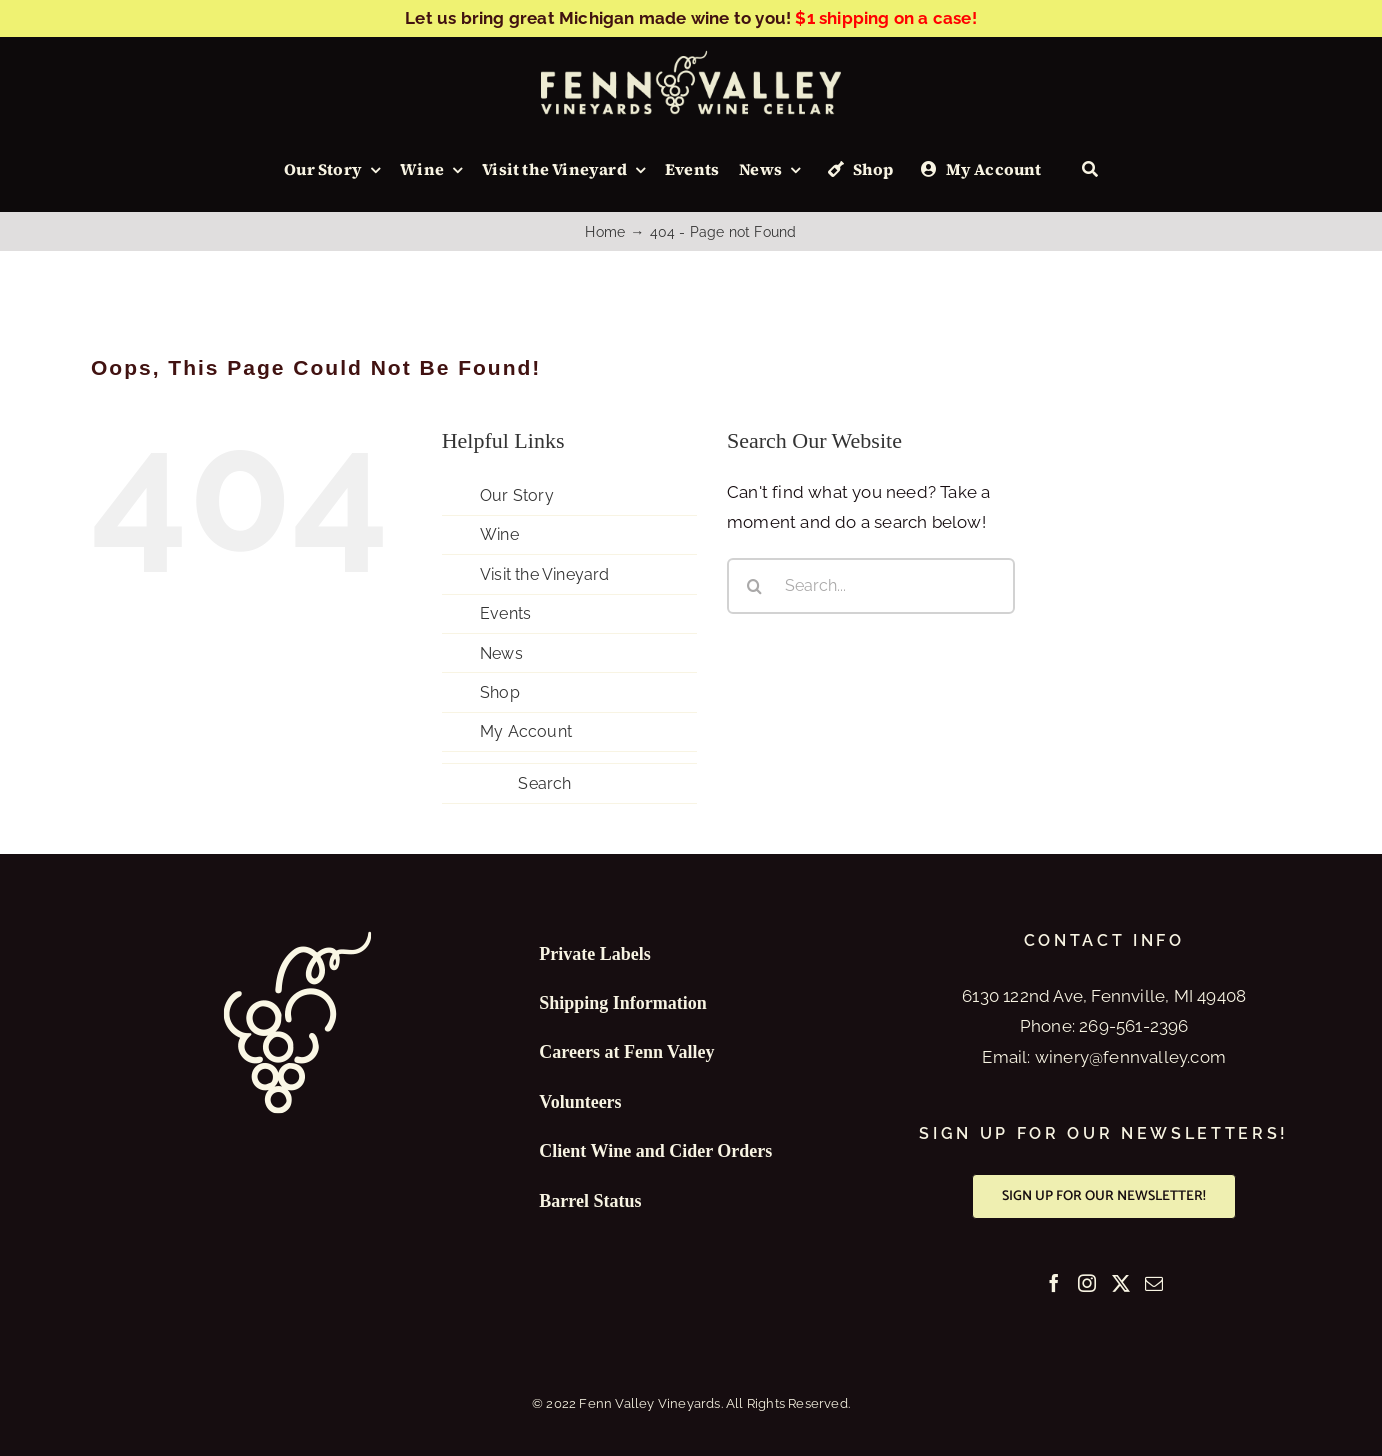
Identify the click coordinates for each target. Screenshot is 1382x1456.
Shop (500, 692)
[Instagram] (1087, 1283)
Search (544, 783)
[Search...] (871, 586)
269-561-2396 (1133, 1026)
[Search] (1090, 170)
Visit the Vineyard (545, 574)
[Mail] (1154, 1283)
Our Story (517, 495)
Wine (499, 534)
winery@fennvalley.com (1130, 1057)
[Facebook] (1054, 1283)
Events (505, 613)
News (501, 653)
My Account (526, 731)
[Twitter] (1121, 1283)
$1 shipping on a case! (885, 18)
